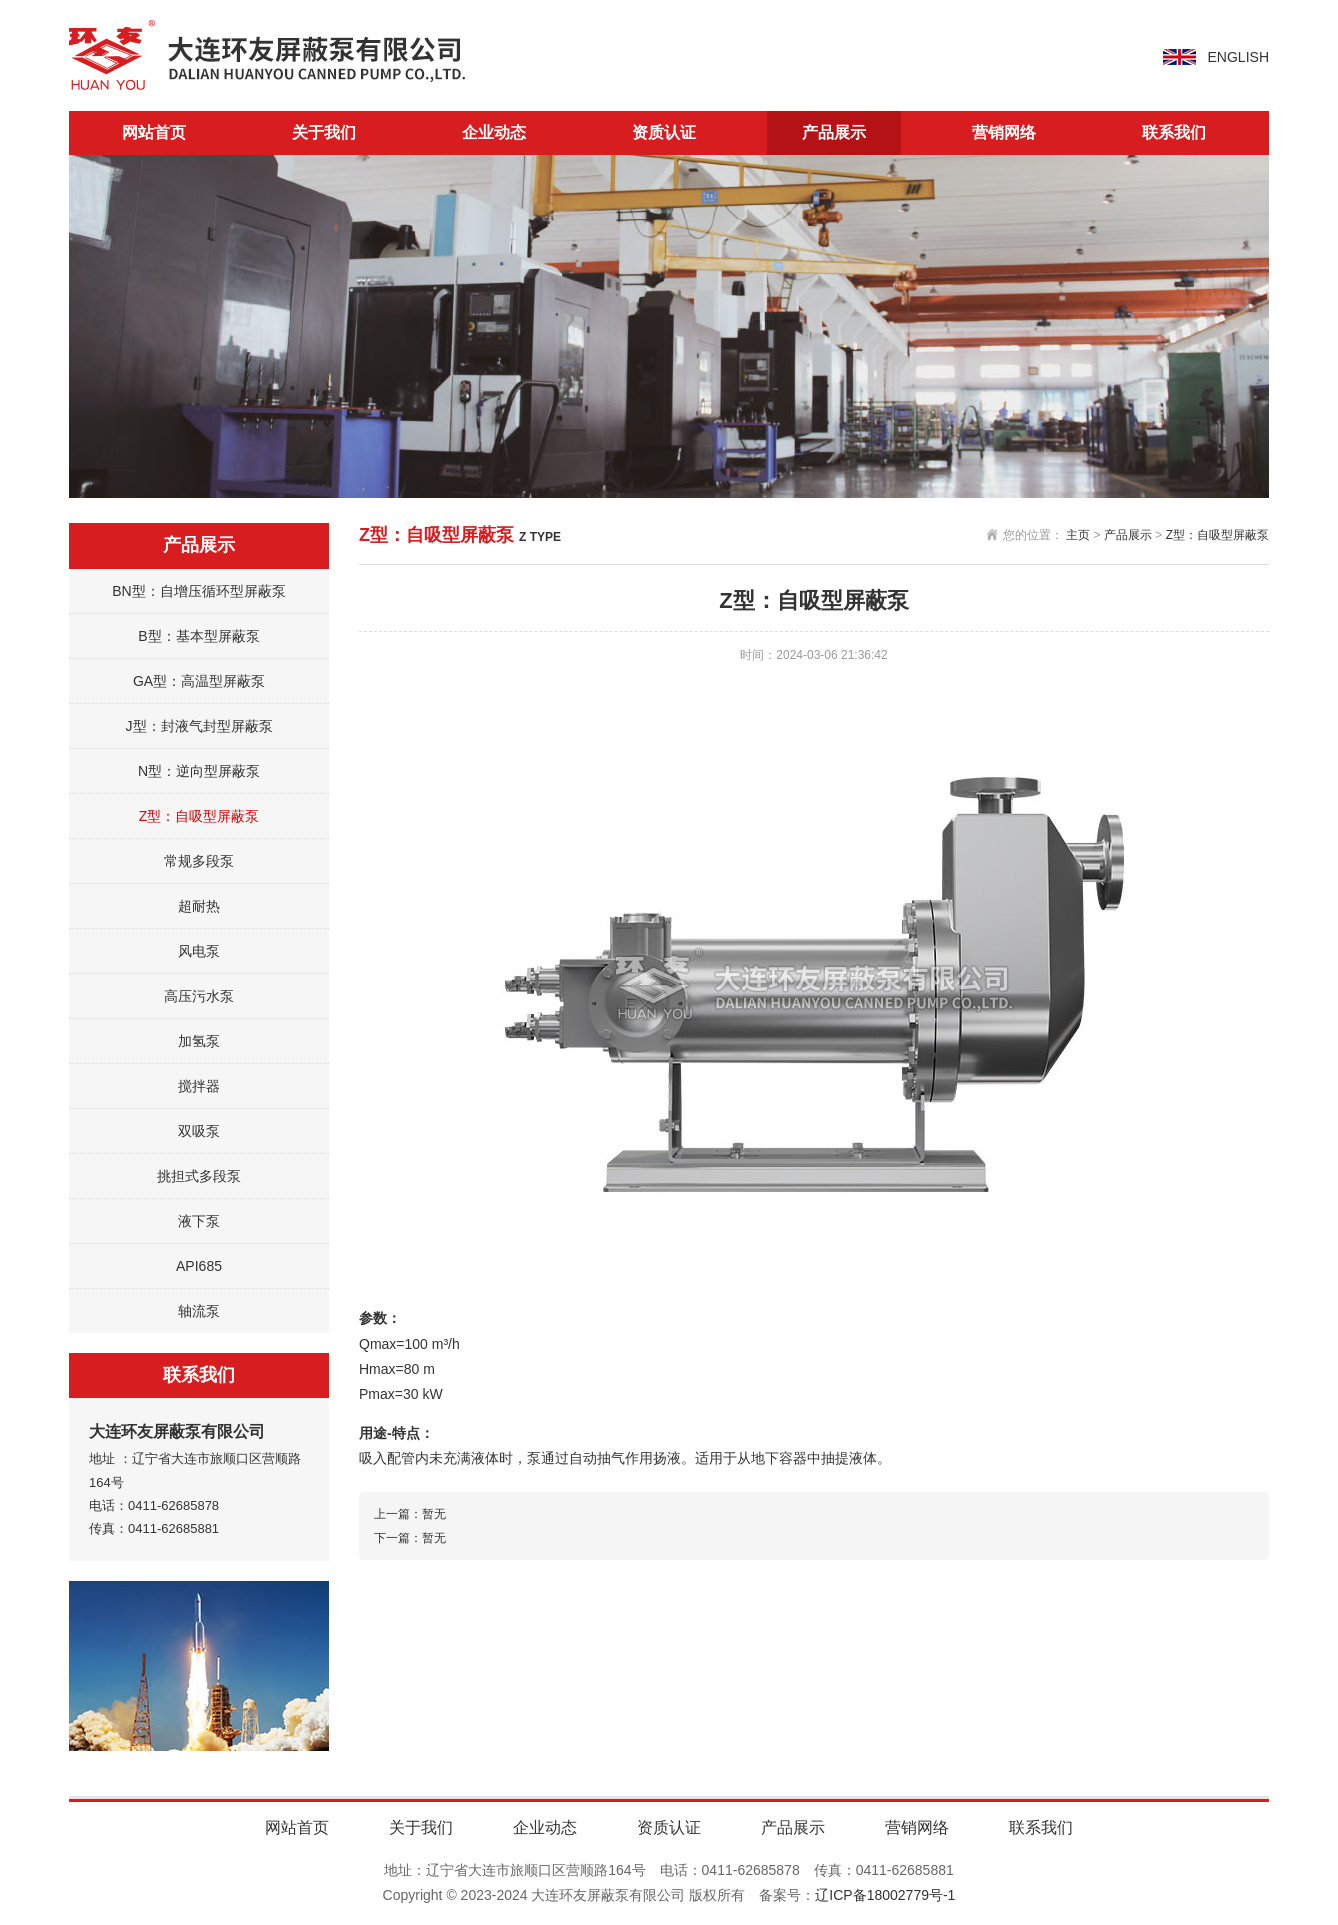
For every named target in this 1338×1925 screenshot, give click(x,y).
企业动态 (494, 132)
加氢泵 (199, 1041)
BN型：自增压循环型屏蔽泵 (198, 591)
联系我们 (1174, 132)
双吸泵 (199, 1131)
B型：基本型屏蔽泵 (198, 636)
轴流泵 (199, 1311)
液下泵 (199, 1221)
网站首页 (154, 132)
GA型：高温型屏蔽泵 (199, 681)
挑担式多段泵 (199, 1176)
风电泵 (199, 951)
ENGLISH (1238, 57)
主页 (1078, 535)
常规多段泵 (199, 861)
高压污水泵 (199, 996)
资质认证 (664, 132)
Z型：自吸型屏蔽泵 (199, 816)
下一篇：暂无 (410, 1538)
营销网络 (1004, 132)
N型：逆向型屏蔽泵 (199, 771)
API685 (199, 1266)
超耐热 (199, 906)
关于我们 (324, 132)
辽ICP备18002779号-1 (885, 1895)
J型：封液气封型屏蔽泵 (199, 726)
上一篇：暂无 (410, 1514)
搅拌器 (199, 1086)
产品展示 (834, 132)
